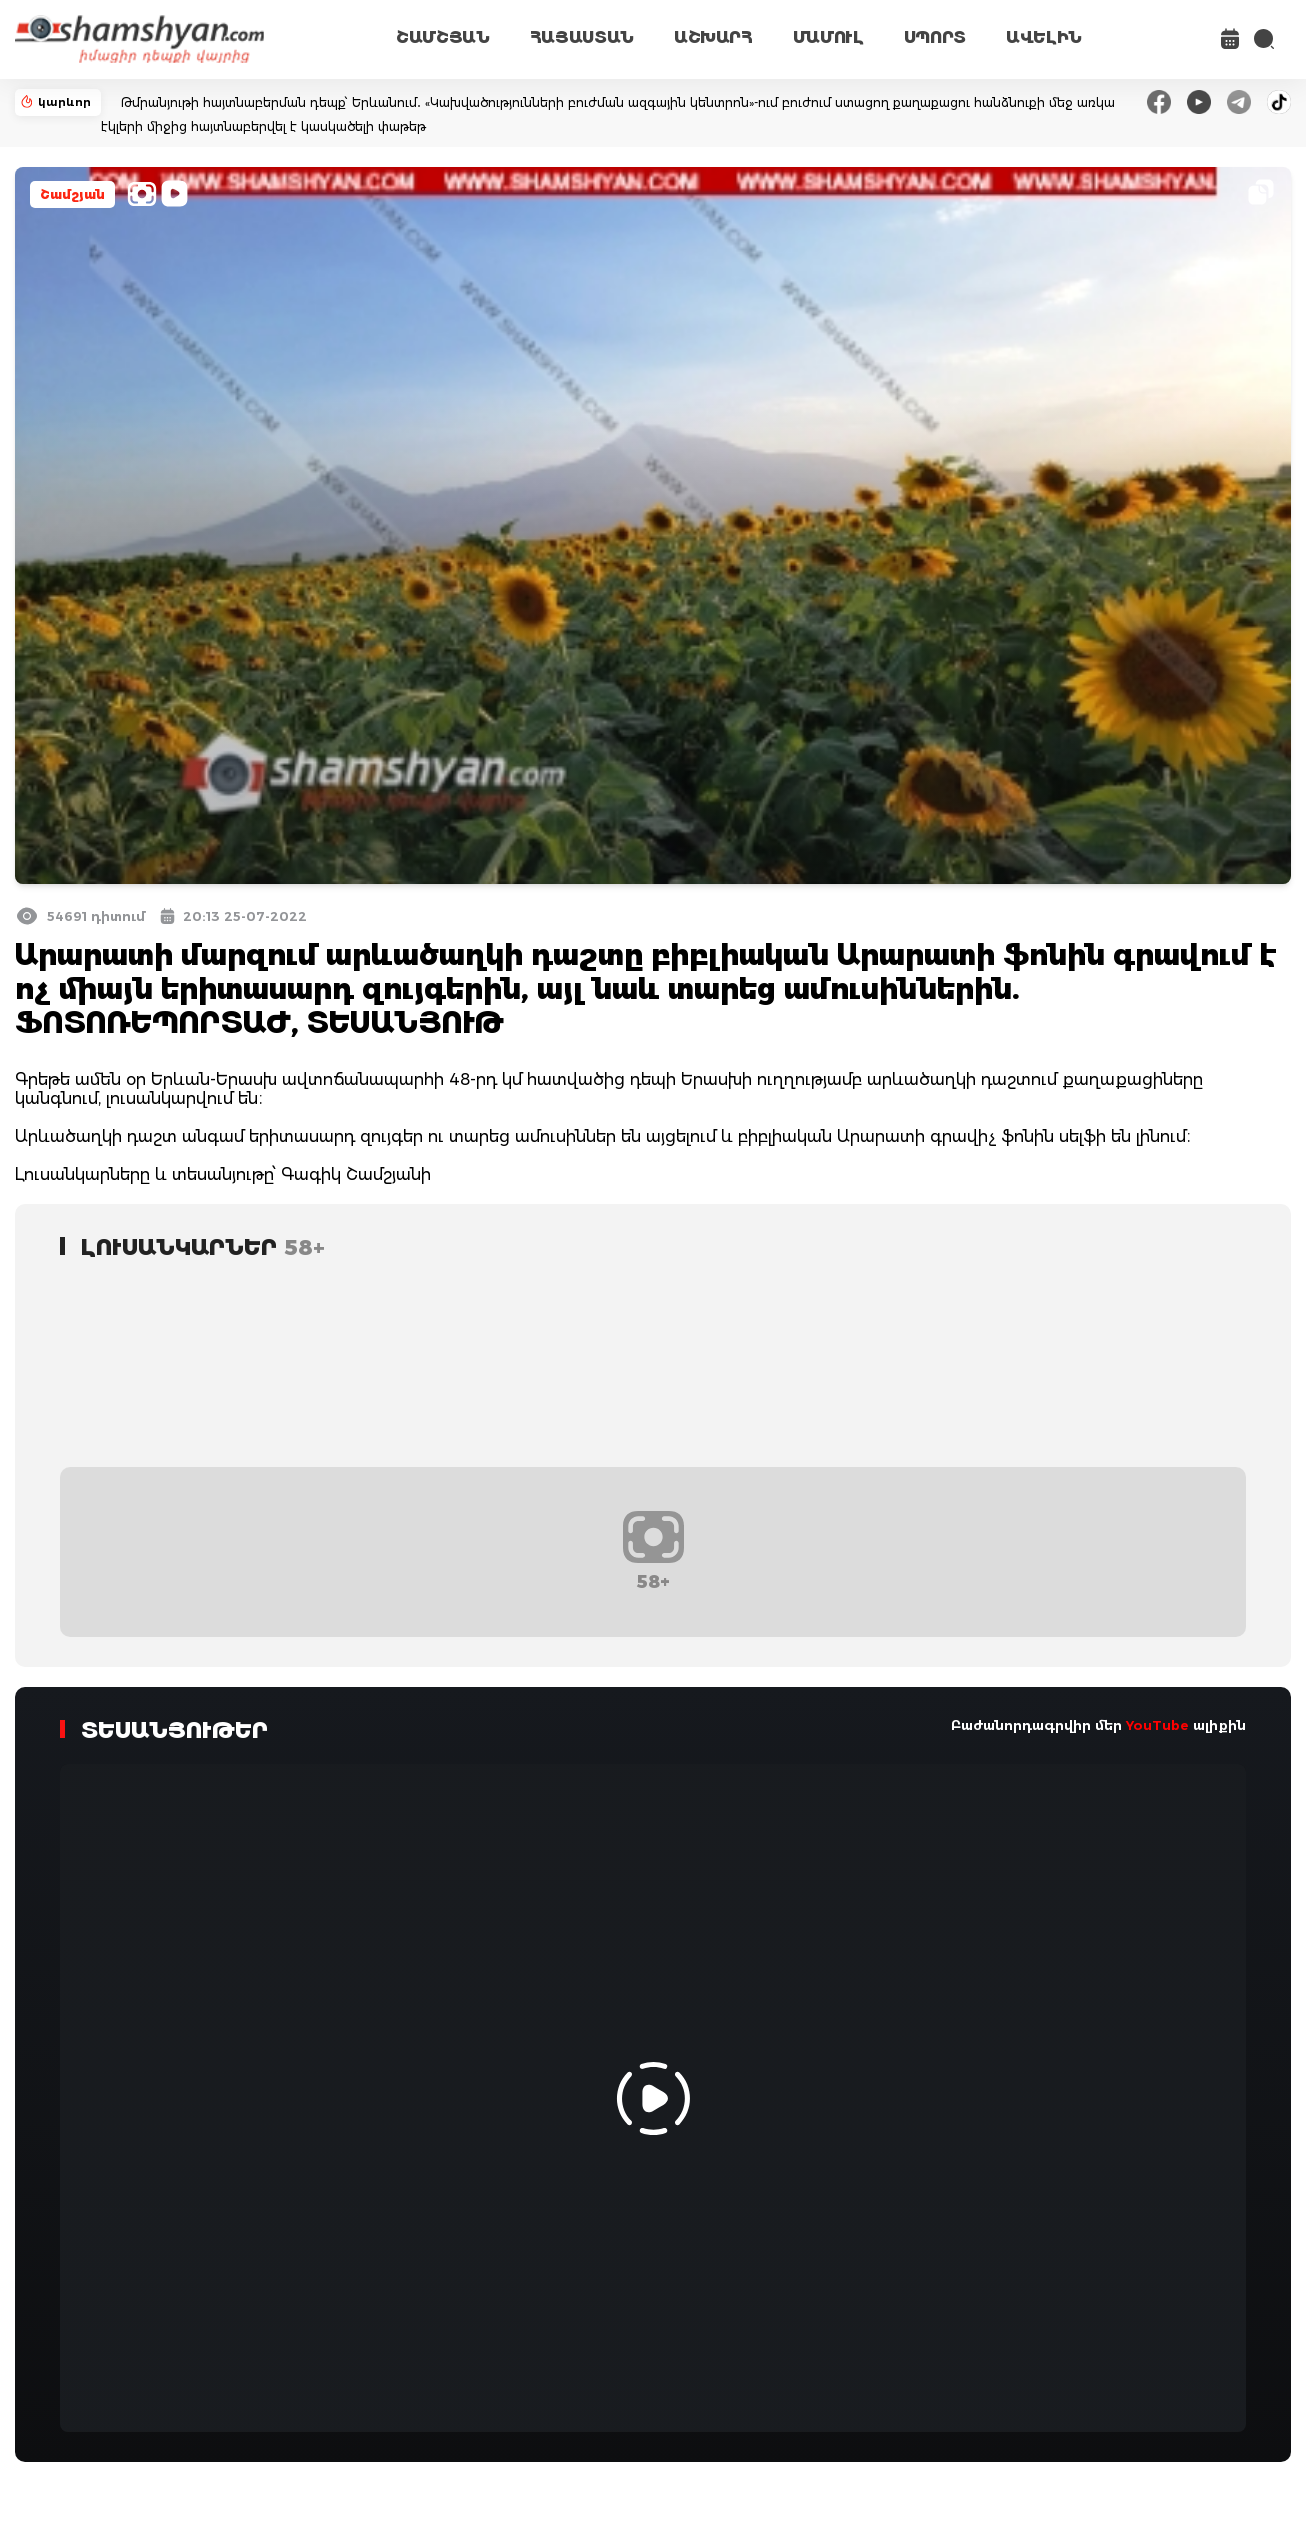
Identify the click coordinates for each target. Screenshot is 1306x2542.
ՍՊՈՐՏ (935, 37)
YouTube (1157, 1725)
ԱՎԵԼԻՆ (1044, 37)
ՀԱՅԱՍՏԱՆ (582, 37)
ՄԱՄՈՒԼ (828, 37)
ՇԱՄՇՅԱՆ (443, 37)
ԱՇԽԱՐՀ (713, 37)
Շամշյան (72, 194)
